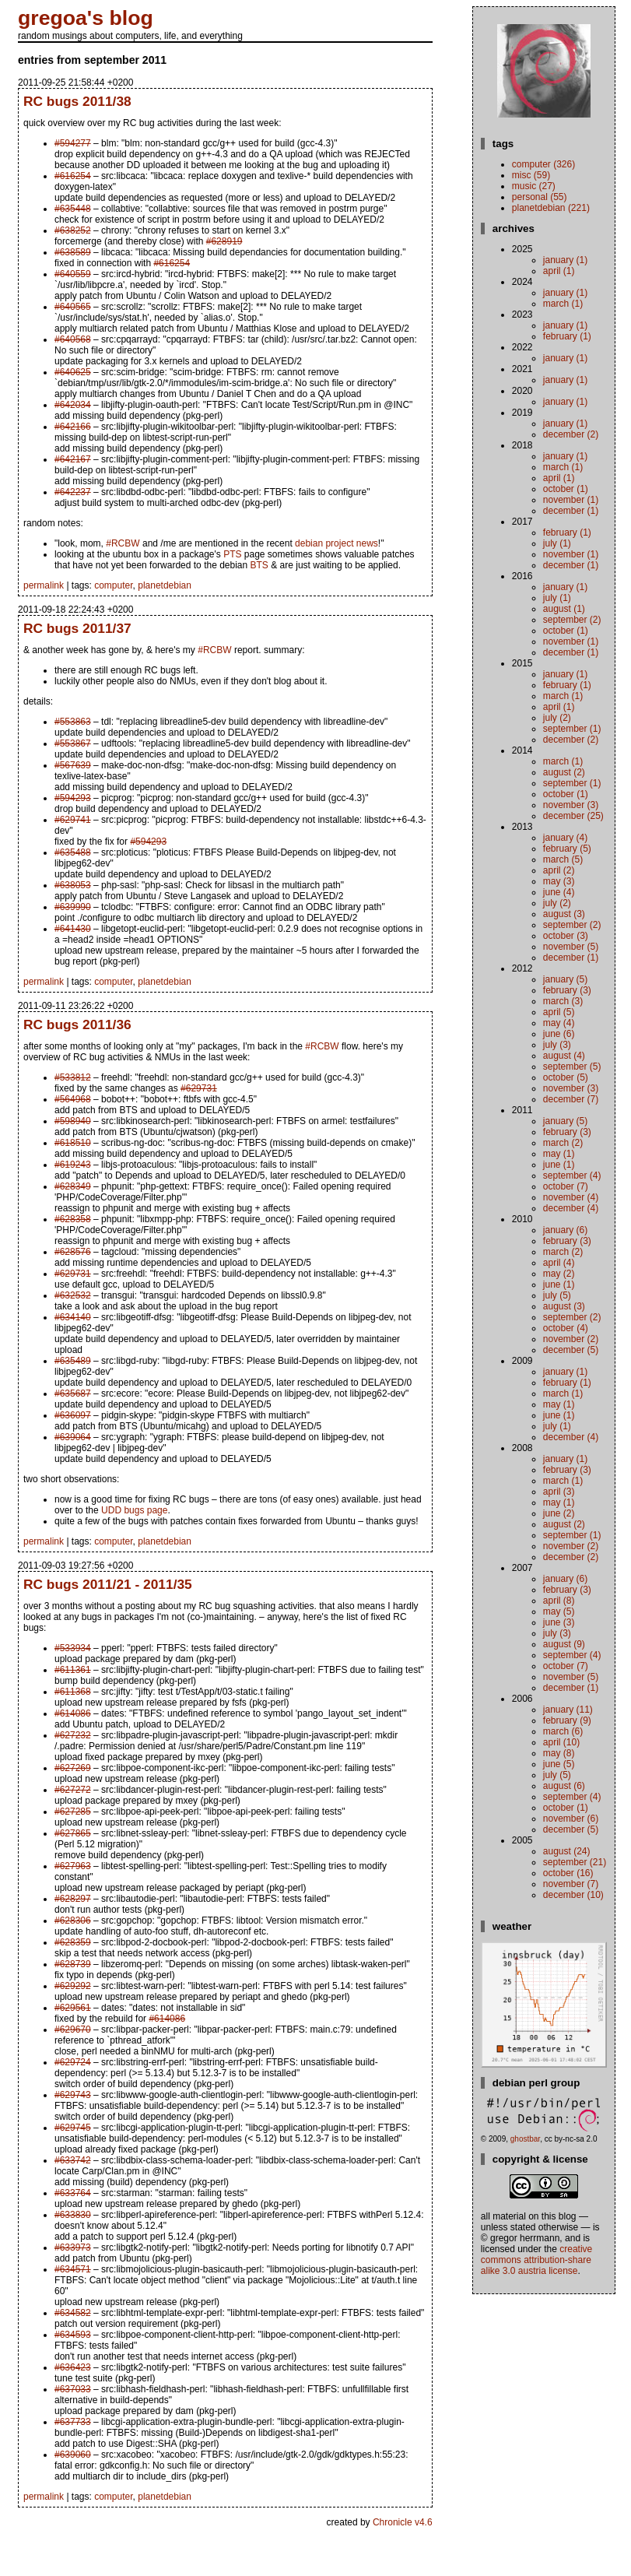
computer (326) (543, 164)
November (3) (570, 805)
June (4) (559, 892)
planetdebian (164, 585)
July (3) (557, 1044)
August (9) (564, 1644)
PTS (232, 554)
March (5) (563, 859)
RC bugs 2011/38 (77, 101)
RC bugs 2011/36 (77, 1024)
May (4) (559, 1022)
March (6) (563, 1731)
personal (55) (539, 197)
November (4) (570, 1197)
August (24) (567, 1851)
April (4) (559, 1262)
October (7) (565, 1186)
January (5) (565, 979)
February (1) (567, 336)
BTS (259, 565)
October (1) (565, 488)
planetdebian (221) (551, 207)
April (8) (559, 1600)
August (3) (564, 913)
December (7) (570, 1099)
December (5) (570, 1349)
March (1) (563, 303)
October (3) (565, 935)
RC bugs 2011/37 (77, 628)
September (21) (574, 1862)
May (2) (559, 1273)
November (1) (570, 499)
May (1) (559, 1153)
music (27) (534, 186)
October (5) (565, 1077)
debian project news (336, 543)
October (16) (568, 1873)
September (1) (572, 728)
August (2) (564, 772)
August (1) (564, 608)
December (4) (570, 1208)
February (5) (567, 848)
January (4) (565, 837)
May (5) (559, 1611)
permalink (43, 585)
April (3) (559, 1491)
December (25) (573, 815)
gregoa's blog (85, 18)
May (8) (559, 1753)
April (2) (559, 870)
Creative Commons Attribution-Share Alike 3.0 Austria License (536, 2260)
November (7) (570, 1883)
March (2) (563, 1142)
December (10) (573, 1894)
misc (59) (531, 175)
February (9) (567, 1720)
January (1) (565, 260)
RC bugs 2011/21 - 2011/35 (107, 1584)
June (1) (559, 1164)
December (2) (570, 434)
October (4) (565, 1328)
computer (113, 585)
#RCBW (122, 543)
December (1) (570, 510)
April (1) (559, 270)
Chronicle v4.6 (403, 2522)
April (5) (559, 1012)
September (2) (572, 619)
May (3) (559, 881)
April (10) (561, 1742)
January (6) (565, 1230)
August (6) (564, 1785)
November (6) (570, 1818)
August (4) (564, 1055)
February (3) (567, 990)
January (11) (568, 1709)
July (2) (557, 717)
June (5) (559, 1764)
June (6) (559, 1033)
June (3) (559, 1622)
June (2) (559, 1513)
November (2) (570, 1339)
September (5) (572, 1066)
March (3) (563, 1001)
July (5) (557, 1295)
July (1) (557, 543)
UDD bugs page (134, 1510)
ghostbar (525, 2139)
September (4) (572, 1175)
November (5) (570, 946)
